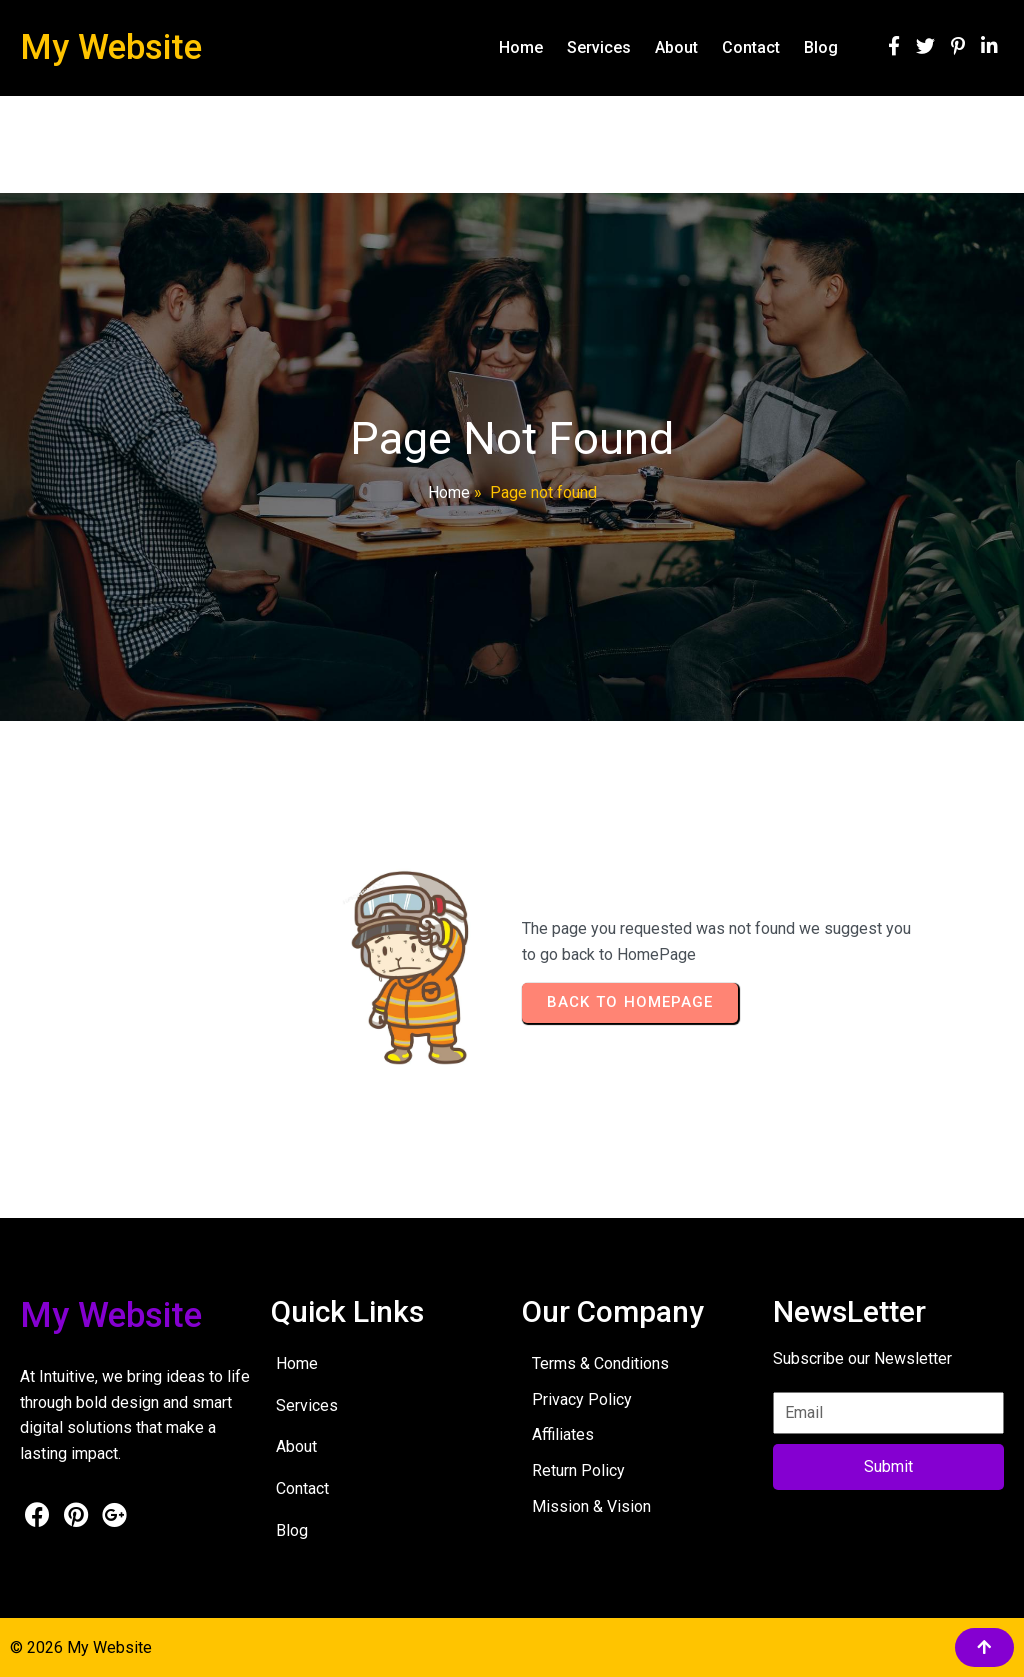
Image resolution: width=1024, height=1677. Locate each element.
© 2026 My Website (81, 1647)
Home (449, 492)
